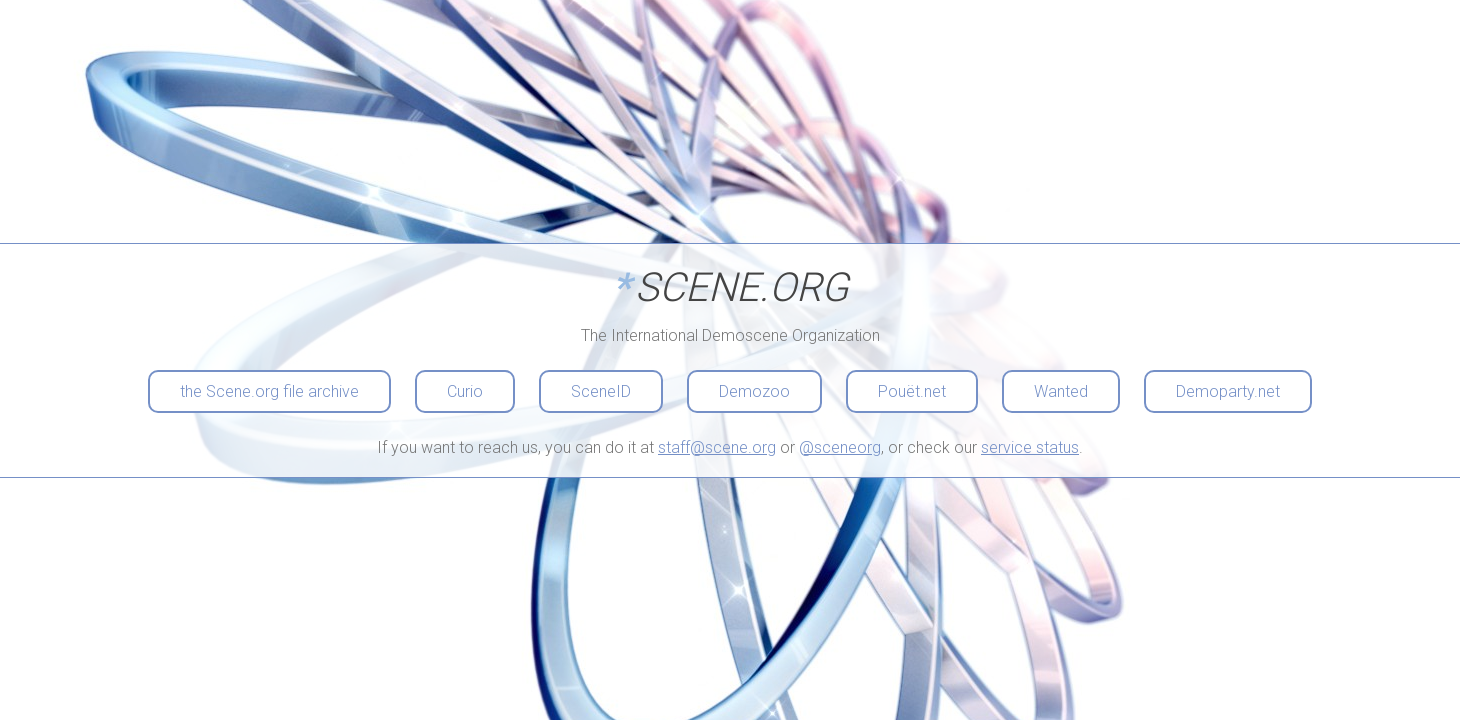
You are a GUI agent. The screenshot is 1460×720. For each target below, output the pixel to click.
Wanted (1061, 391)
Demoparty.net (1228, 391)
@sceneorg (840, 447)
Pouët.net (912, 391)
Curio (465, 391)
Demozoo (754, 391)
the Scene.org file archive (269, 391)
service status (1030, 447)
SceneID (601, 391)
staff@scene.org (717, 447)
